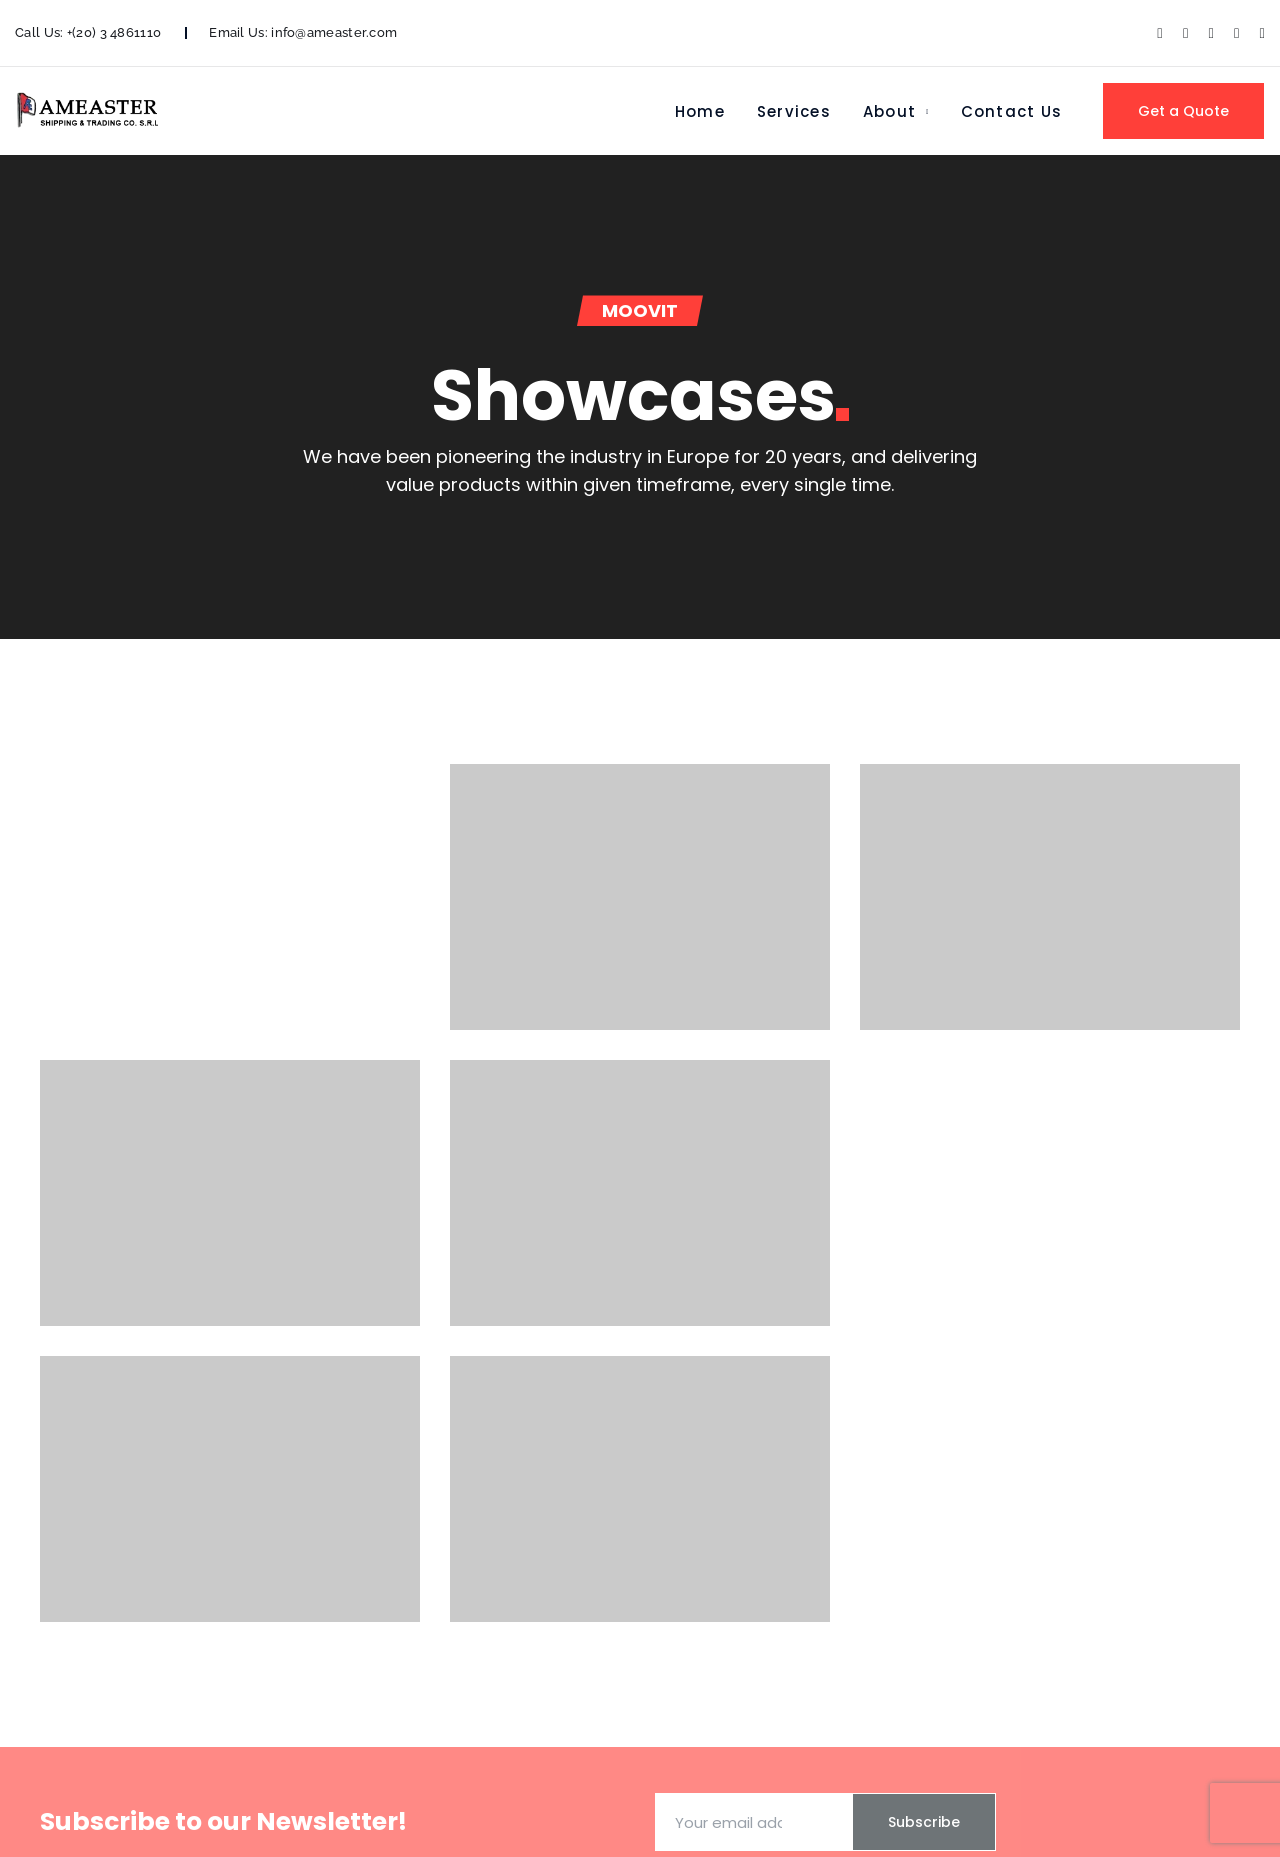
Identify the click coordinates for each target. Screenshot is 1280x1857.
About (889, 111)
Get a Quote (1183, 111)
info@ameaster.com (334, 32)
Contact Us (1011, 111)
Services (794, 111)
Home (700, 111)
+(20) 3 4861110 (114, 32)
